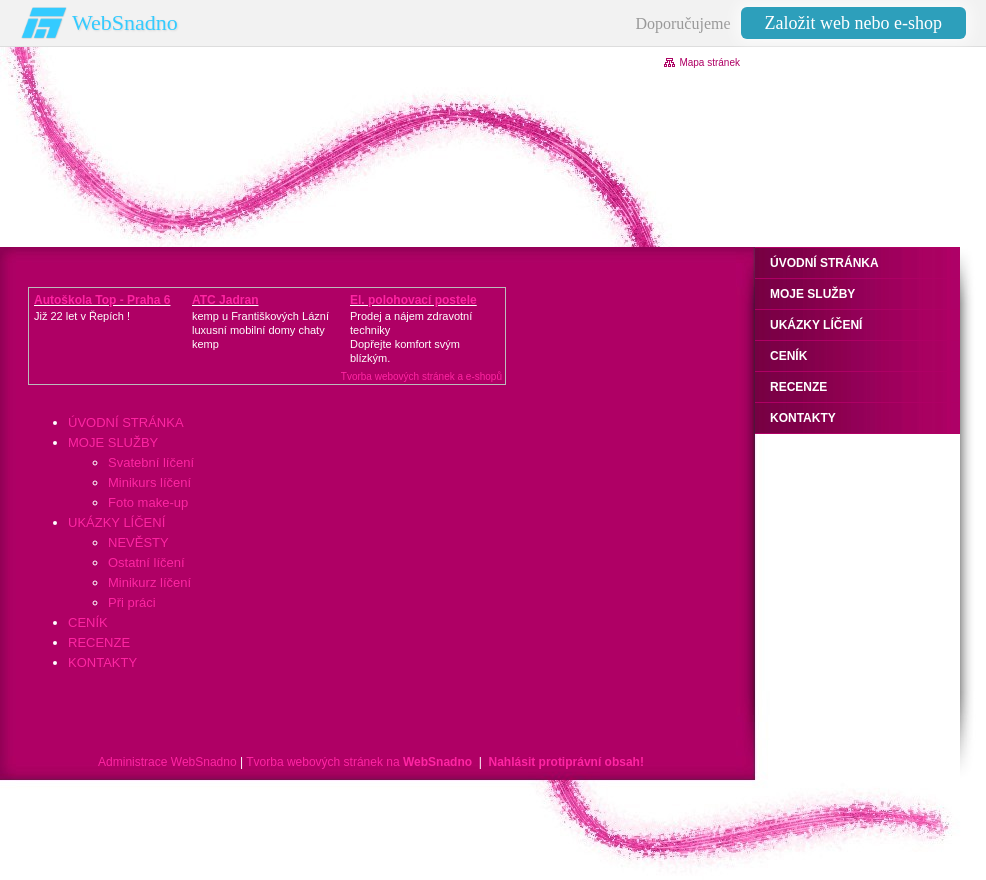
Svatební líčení (151, 462)
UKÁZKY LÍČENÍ (116, 522)
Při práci (132, 602)
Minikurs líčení (149, 482)
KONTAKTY (102, 662)
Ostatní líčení (146, 562)
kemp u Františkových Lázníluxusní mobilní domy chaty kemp (260, 330)
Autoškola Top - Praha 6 (102, 300)
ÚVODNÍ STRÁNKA (126, 422)
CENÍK (88, 622)
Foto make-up (148, 502)
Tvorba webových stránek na (359, 762)
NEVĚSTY (138, 542)
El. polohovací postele (413, 300)
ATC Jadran (225, 300)
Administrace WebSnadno (167, 762)
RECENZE (99, 642)
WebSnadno (125, 22)
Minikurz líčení (149, 582)
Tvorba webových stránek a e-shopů (421, 376)
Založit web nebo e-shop (853, 23)
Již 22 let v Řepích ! (82, 316)
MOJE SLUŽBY (113, 442)
